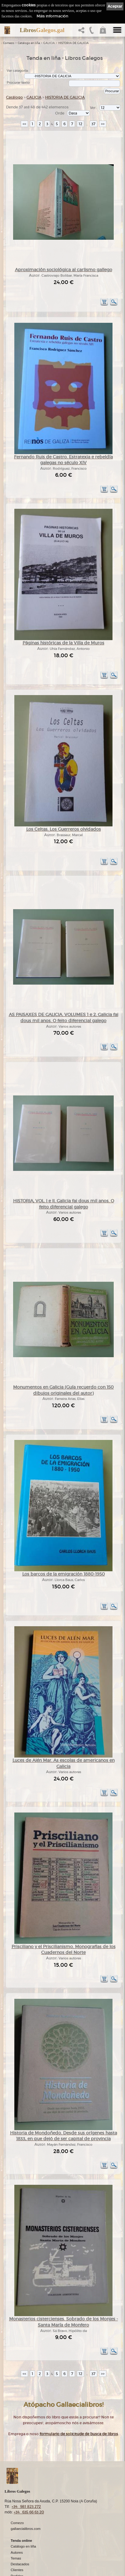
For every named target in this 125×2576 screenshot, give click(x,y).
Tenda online (21, 2494)
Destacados (20, 2518)
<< (24, 124)
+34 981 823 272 (26, 2460)
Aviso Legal (20, 2558)
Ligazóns (18, 2553)
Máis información (52, 16)
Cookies (17, 2569)
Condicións (19, 2536)
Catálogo (14, 97)
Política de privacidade (28, 2563)
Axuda (16, 2541)
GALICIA (49, 43)
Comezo (8, 43)
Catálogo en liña (29, 43)
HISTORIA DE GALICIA (73, 43)
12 (80, 124)
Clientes (17, 2524)
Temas (16, 2512)
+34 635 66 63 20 (29, 2466)
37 (93, 124)
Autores (17, 2506)
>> (103, 124)
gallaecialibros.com (26, 2482)
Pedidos (17, 2530)
